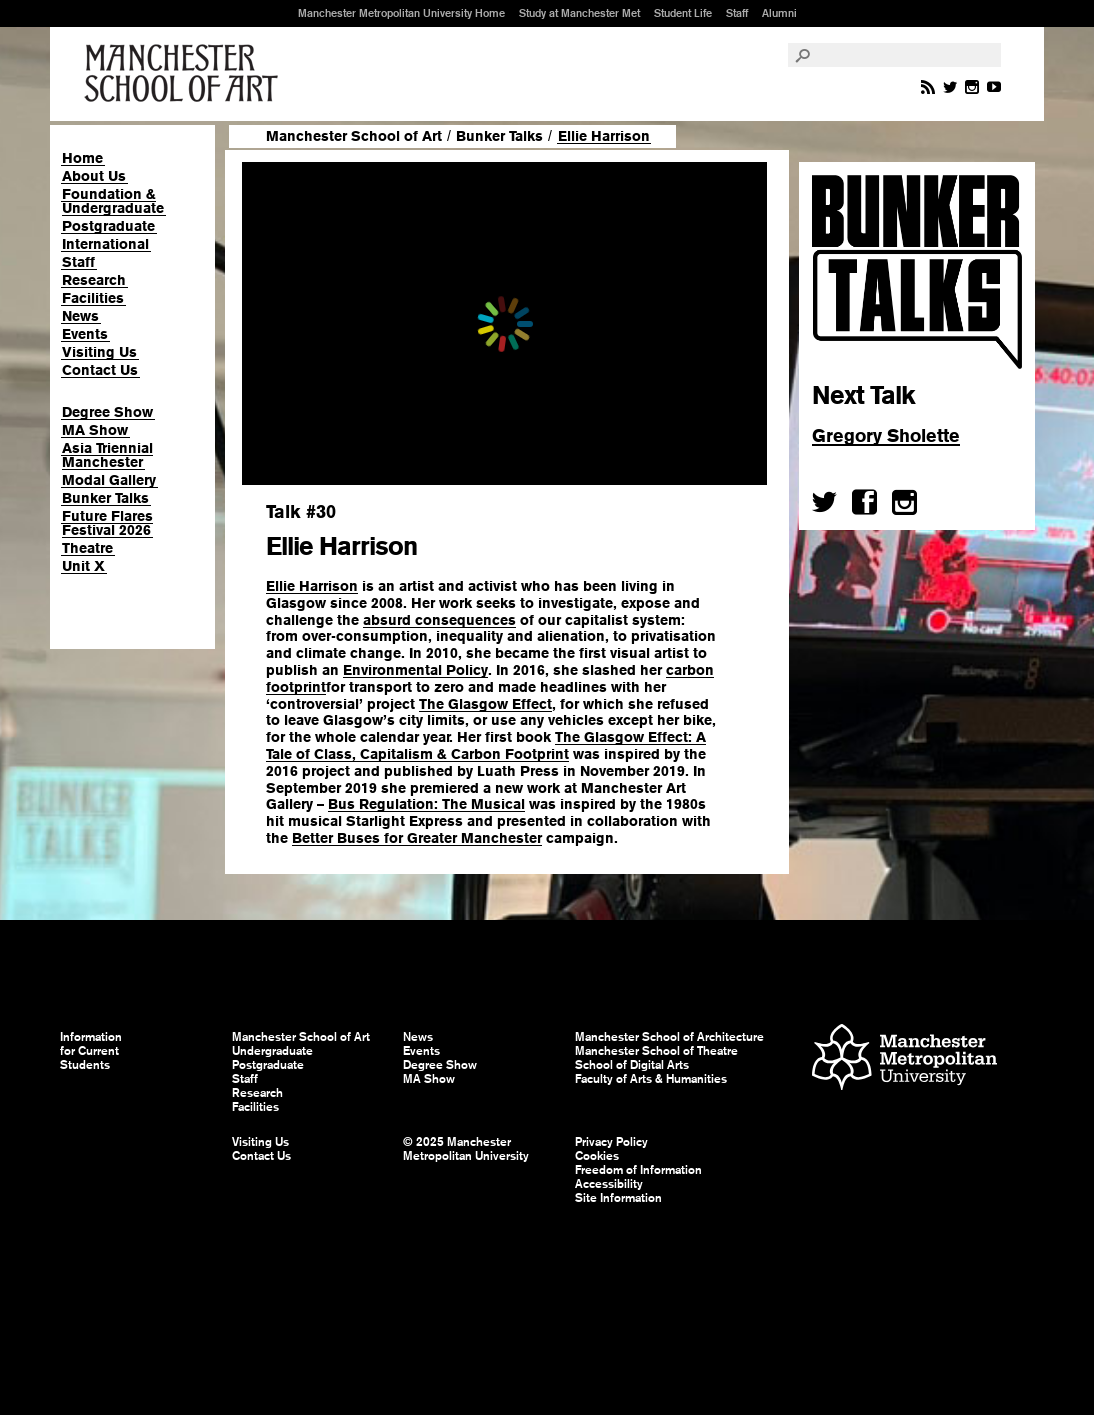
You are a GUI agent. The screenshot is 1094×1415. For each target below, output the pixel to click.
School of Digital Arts (632, 1065)
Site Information (618, 1198)
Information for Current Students (91, 1051)
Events (85, 334)
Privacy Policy (611, 1142)
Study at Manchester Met (579, 13)
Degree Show (107, 412)
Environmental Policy (415, 670)
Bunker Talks (105, 498)
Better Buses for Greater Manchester (417, 838)
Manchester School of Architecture (669, 1037)
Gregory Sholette (886, 435)
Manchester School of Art (185, 74)
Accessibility (609, 1184)
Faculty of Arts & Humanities (651, 1079)
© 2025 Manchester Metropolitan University (466, 1149)
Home (82, 158)
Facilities (93, 298)
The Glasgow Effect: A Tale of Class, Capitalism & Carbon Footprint (486, 745)
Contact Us (100, 370)
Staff (737, 13)
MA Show (95, 430)
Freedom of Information (638, 1170)
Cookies (597, 1156)
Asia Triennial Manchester (107, 455)
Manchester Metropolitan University (904, 1059)
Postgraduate (108, 226)
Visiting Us (99, 352)
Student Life (683, 13)
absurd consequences (439, 620)
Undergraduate (272, 1051)
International (105, 244)
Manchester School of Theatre (656, 1051)
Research (94, 280)
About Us (94, 176)
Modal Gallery (109, 480)
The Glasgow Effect (485, 704)
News (80, 316)
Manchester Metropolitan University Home (401, 13)
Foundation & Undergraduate (113, 201)
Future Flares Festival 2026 (107, 523)
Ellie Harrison (312, 586)
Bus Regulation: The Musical (426, 804)
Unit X (83, 566)
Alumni (779, 13)
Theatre (87, 548)
